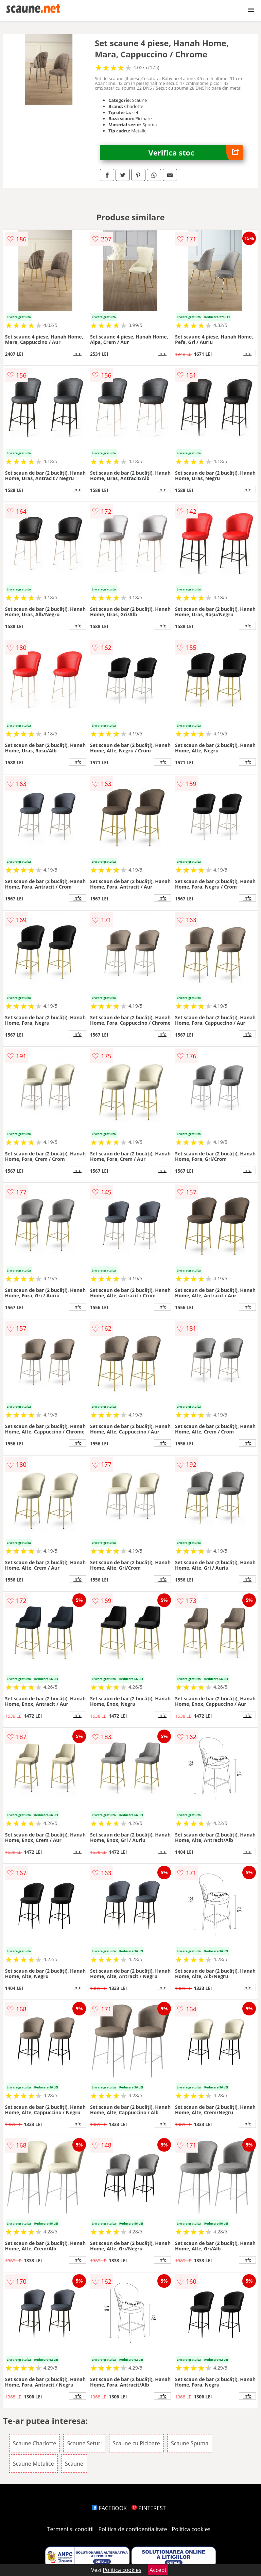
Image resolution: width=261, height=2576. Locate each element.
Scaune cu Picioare (136, 2443)
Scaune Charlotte (34, 2443)
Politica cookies (191, 2529)
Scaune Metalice (33, 2463)
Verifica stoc (196, 152)
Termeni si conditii (70, 2529)
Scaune (74, 2463)
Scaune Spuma (189, 2443)
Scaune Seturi (84, 2443)
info (77, 353)
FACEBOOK (109, 2508)
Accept (158, 2570)
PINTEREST (149, 2508)
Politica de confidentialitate (133, 2529)
